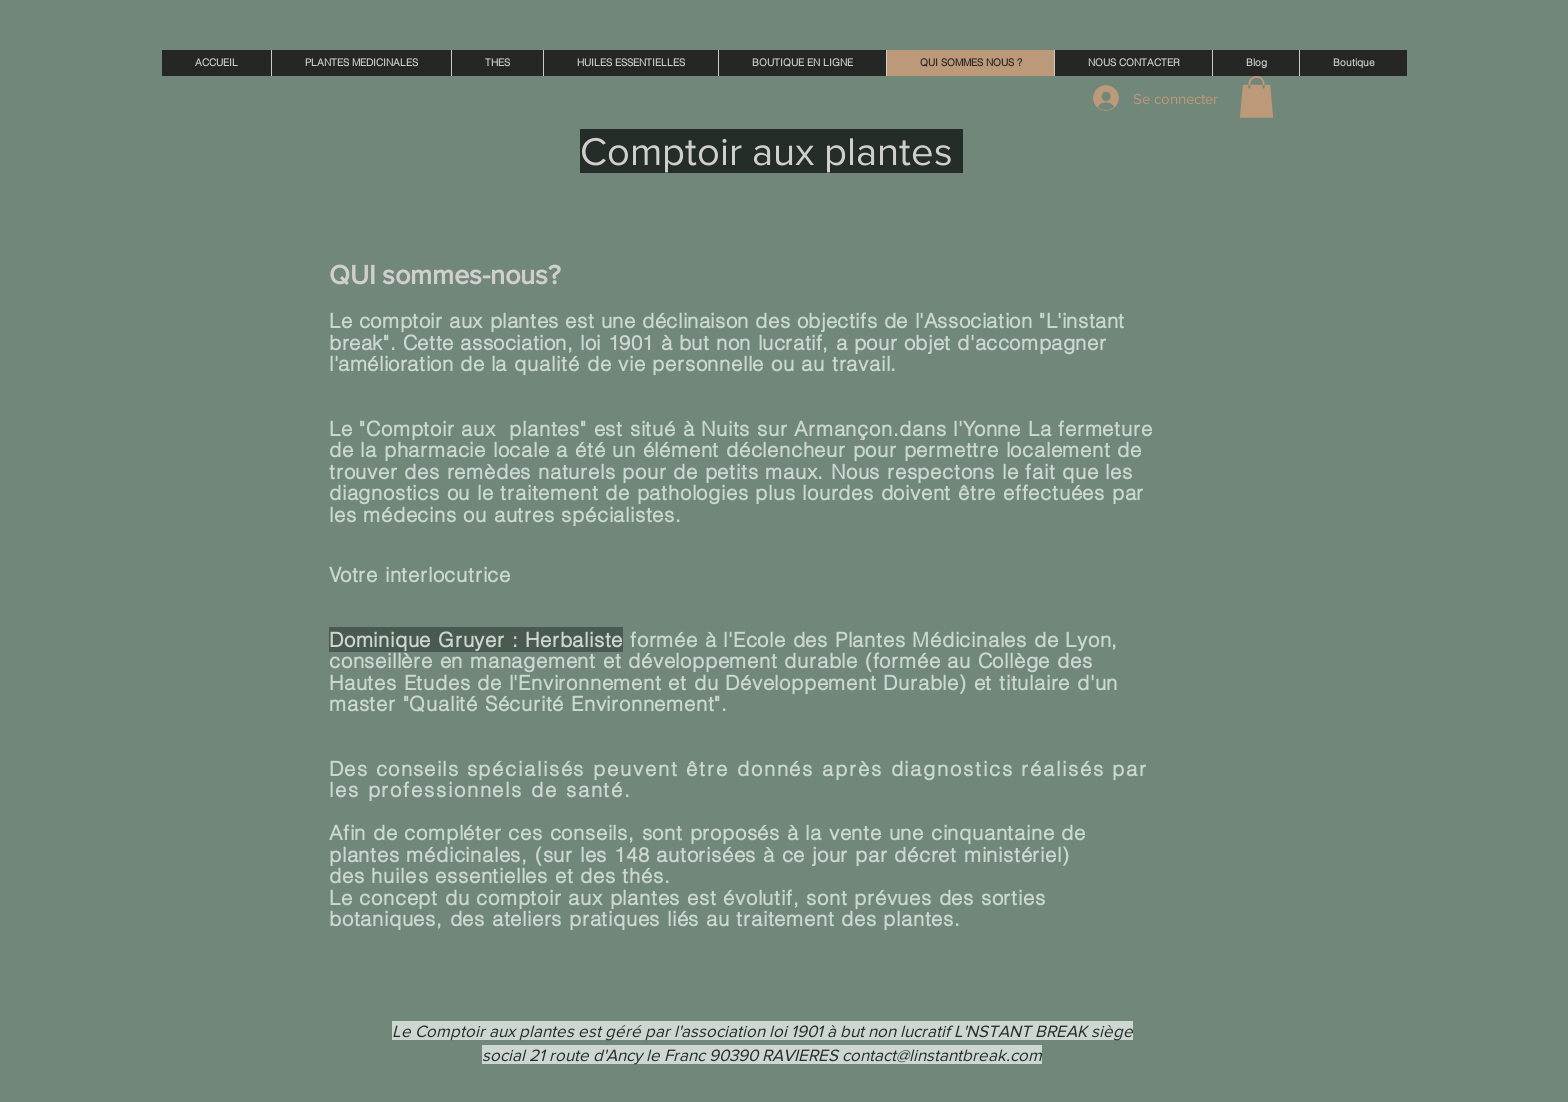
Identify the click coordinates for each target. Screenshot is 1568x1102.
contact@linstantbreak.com (942, 1054)
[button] (1256, 97)
